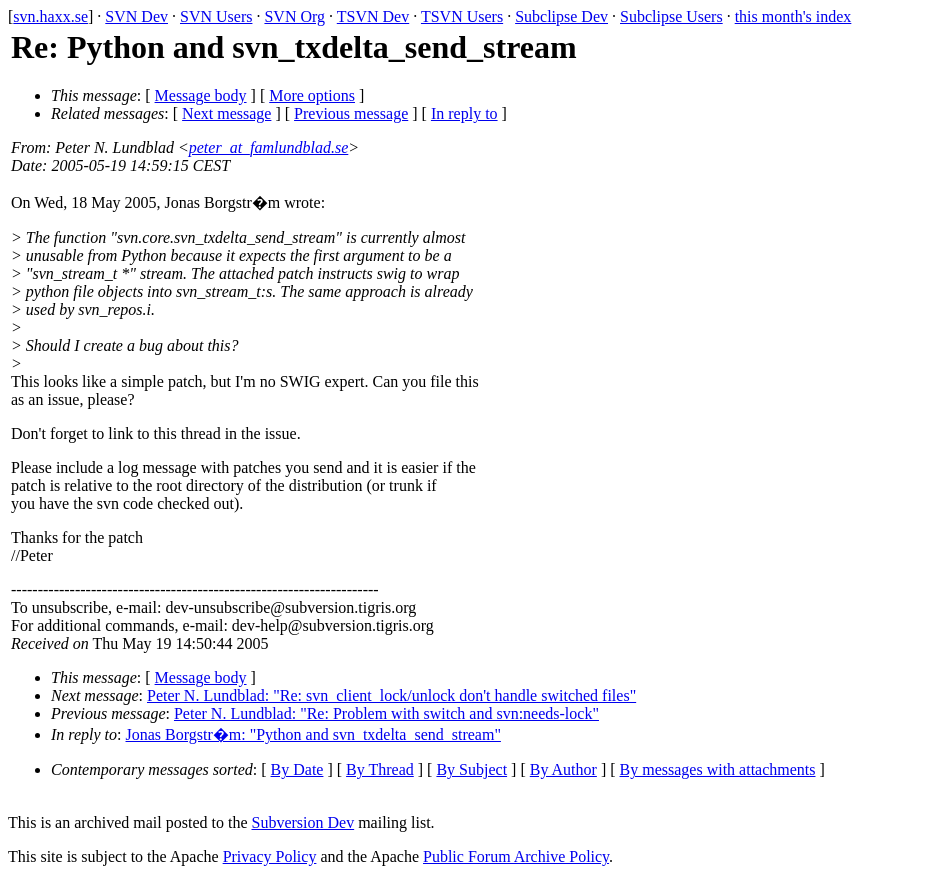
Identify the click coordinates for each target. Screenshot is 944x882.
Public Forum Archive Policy (516, 856)
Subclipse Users (671, 16)
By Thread (380, 769)
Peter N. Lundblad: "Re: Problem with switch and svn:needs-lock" (386, 713)
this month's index (793, 16)
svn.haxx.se (50, 16)
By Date (297, 769)
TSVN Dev (373, 16)
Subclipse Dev (561, 16)
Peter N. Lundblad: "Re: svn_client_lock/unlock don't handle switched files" (391, 695)
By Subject (471, 769)
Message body (201, 95)
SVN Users (216, 16)
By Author (563, 769)
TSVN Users (462, 16)
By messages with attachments (718, 769)
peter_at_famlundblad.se (269, 147)
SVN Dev (136, 16)
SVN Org (294, 16)
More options (312, 95)
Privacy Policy (270, 856)
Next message (226, 113)
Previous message (351, 113)
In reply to (464, 113)
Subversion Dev (303, 822)
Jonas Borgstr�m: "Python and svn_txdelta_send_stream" (313, 734)
